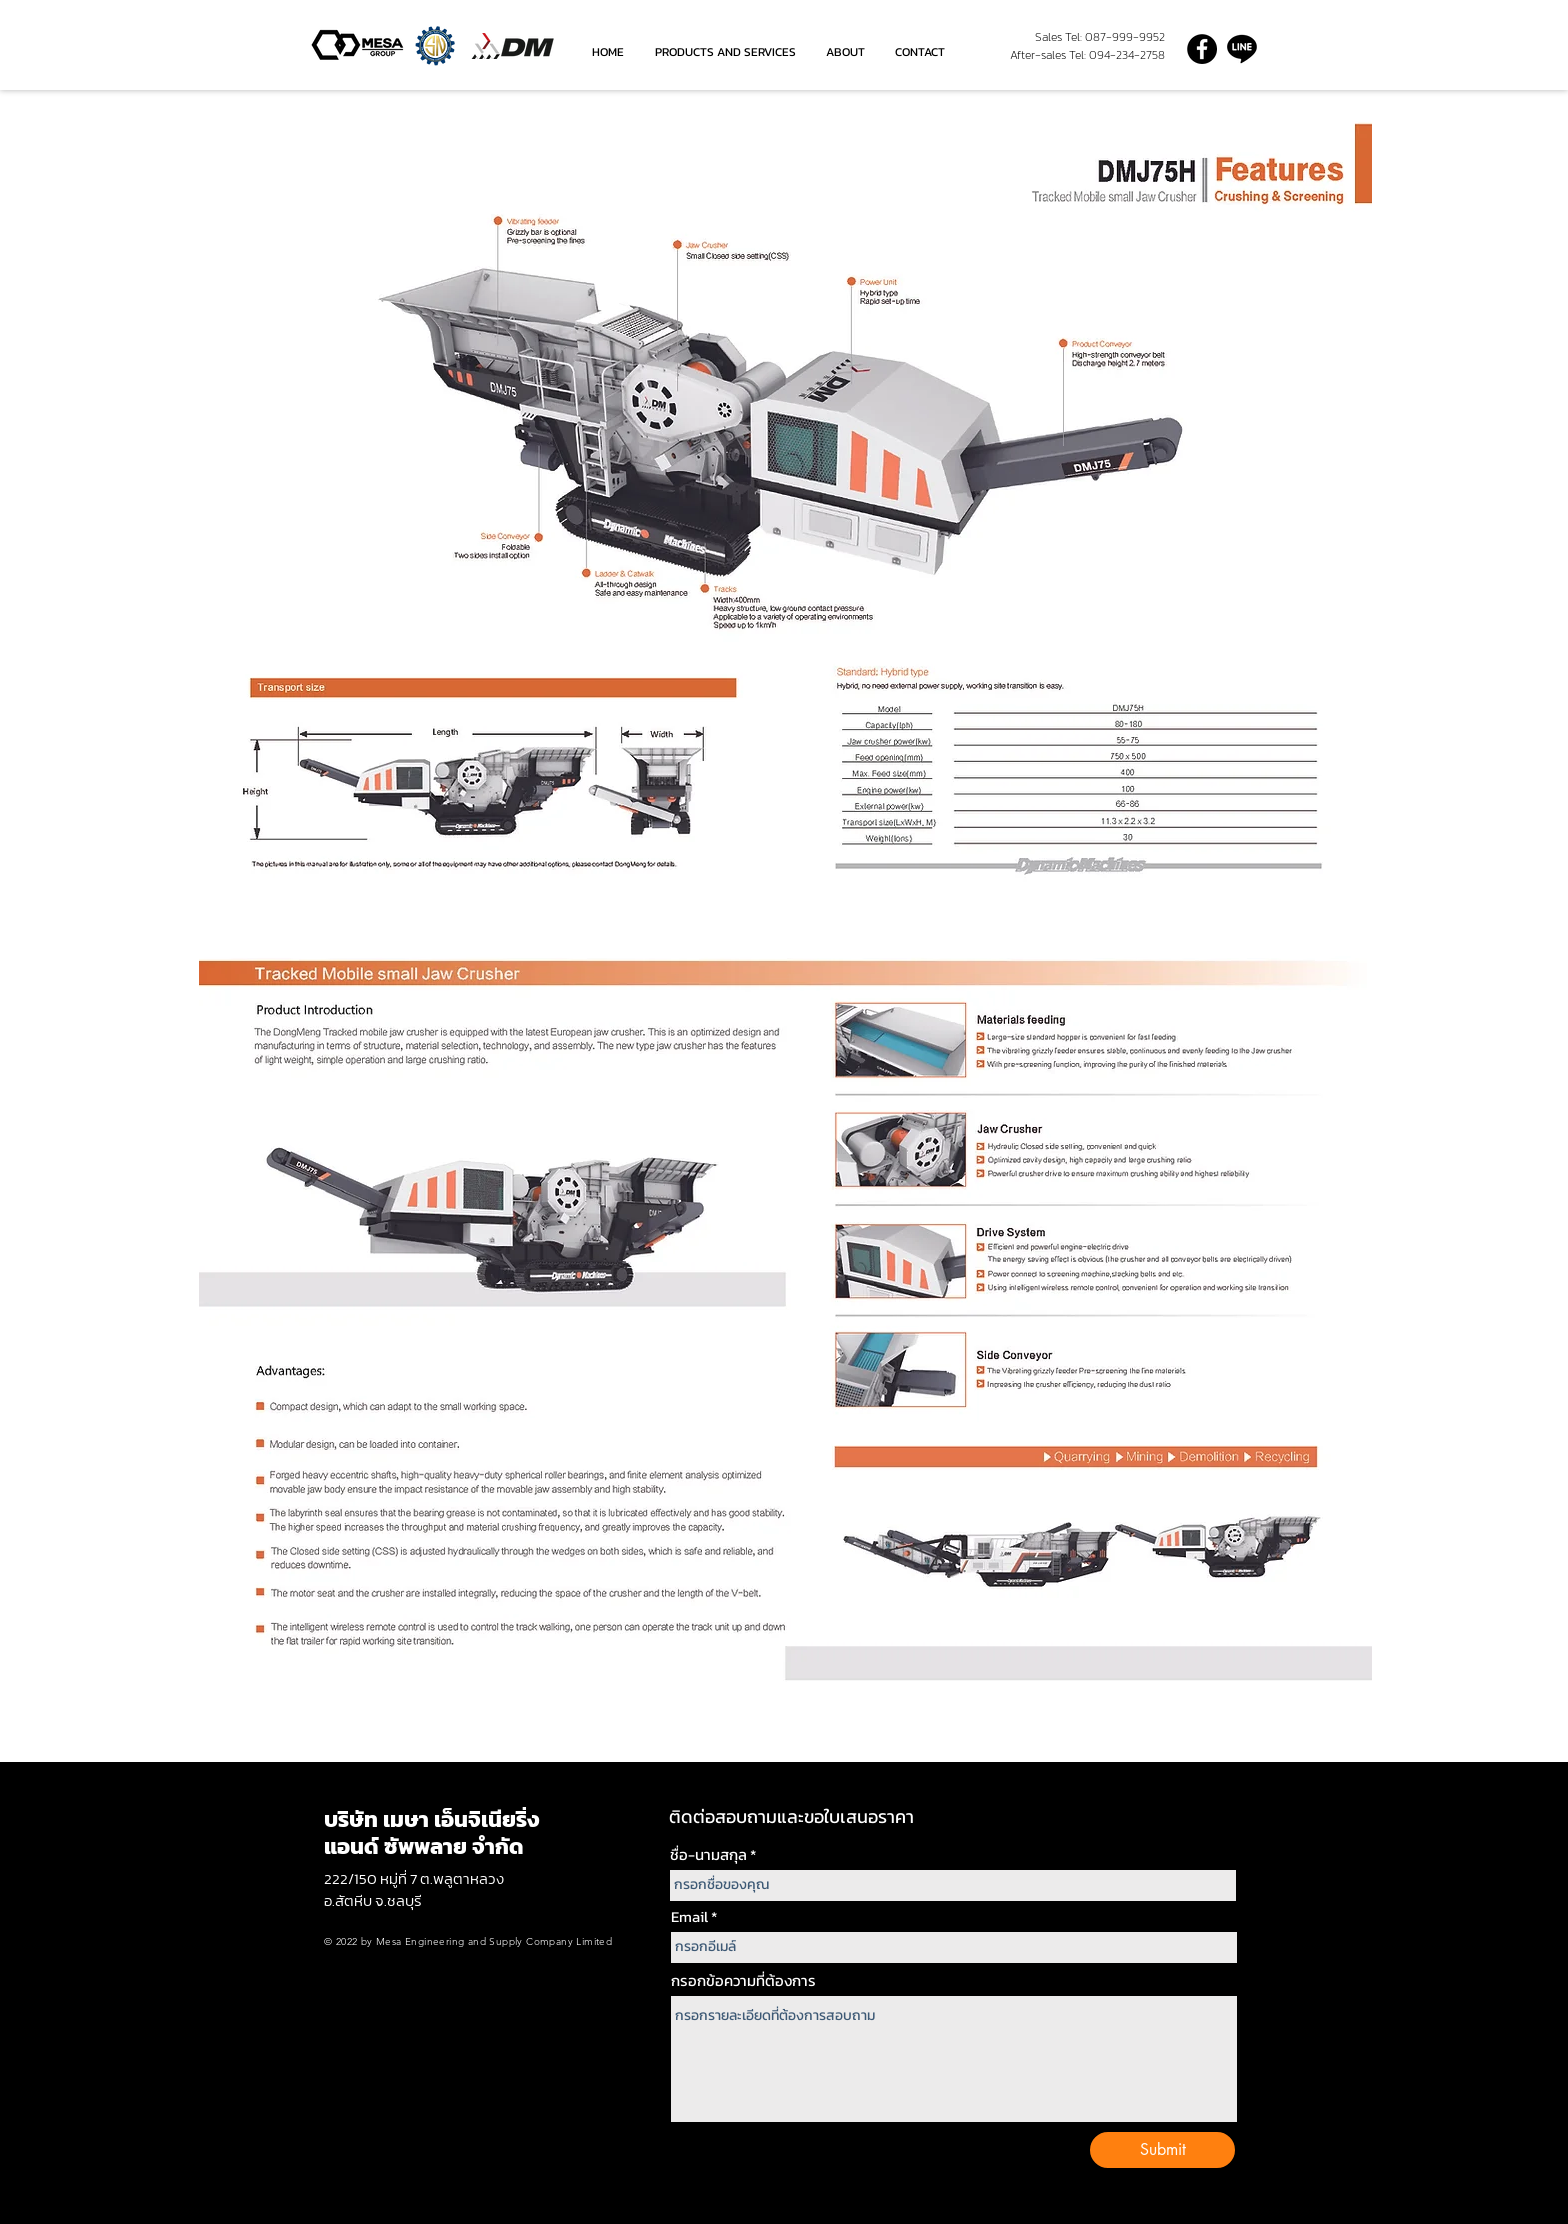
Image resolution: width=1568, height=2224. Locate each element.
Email (689, 1916)
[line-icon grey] (1242, 49)
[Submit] (1162, 2150)
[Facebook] (1202, 49)
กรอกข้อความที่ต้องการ (743, 1980)
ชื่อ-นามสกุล (708, 1854)
